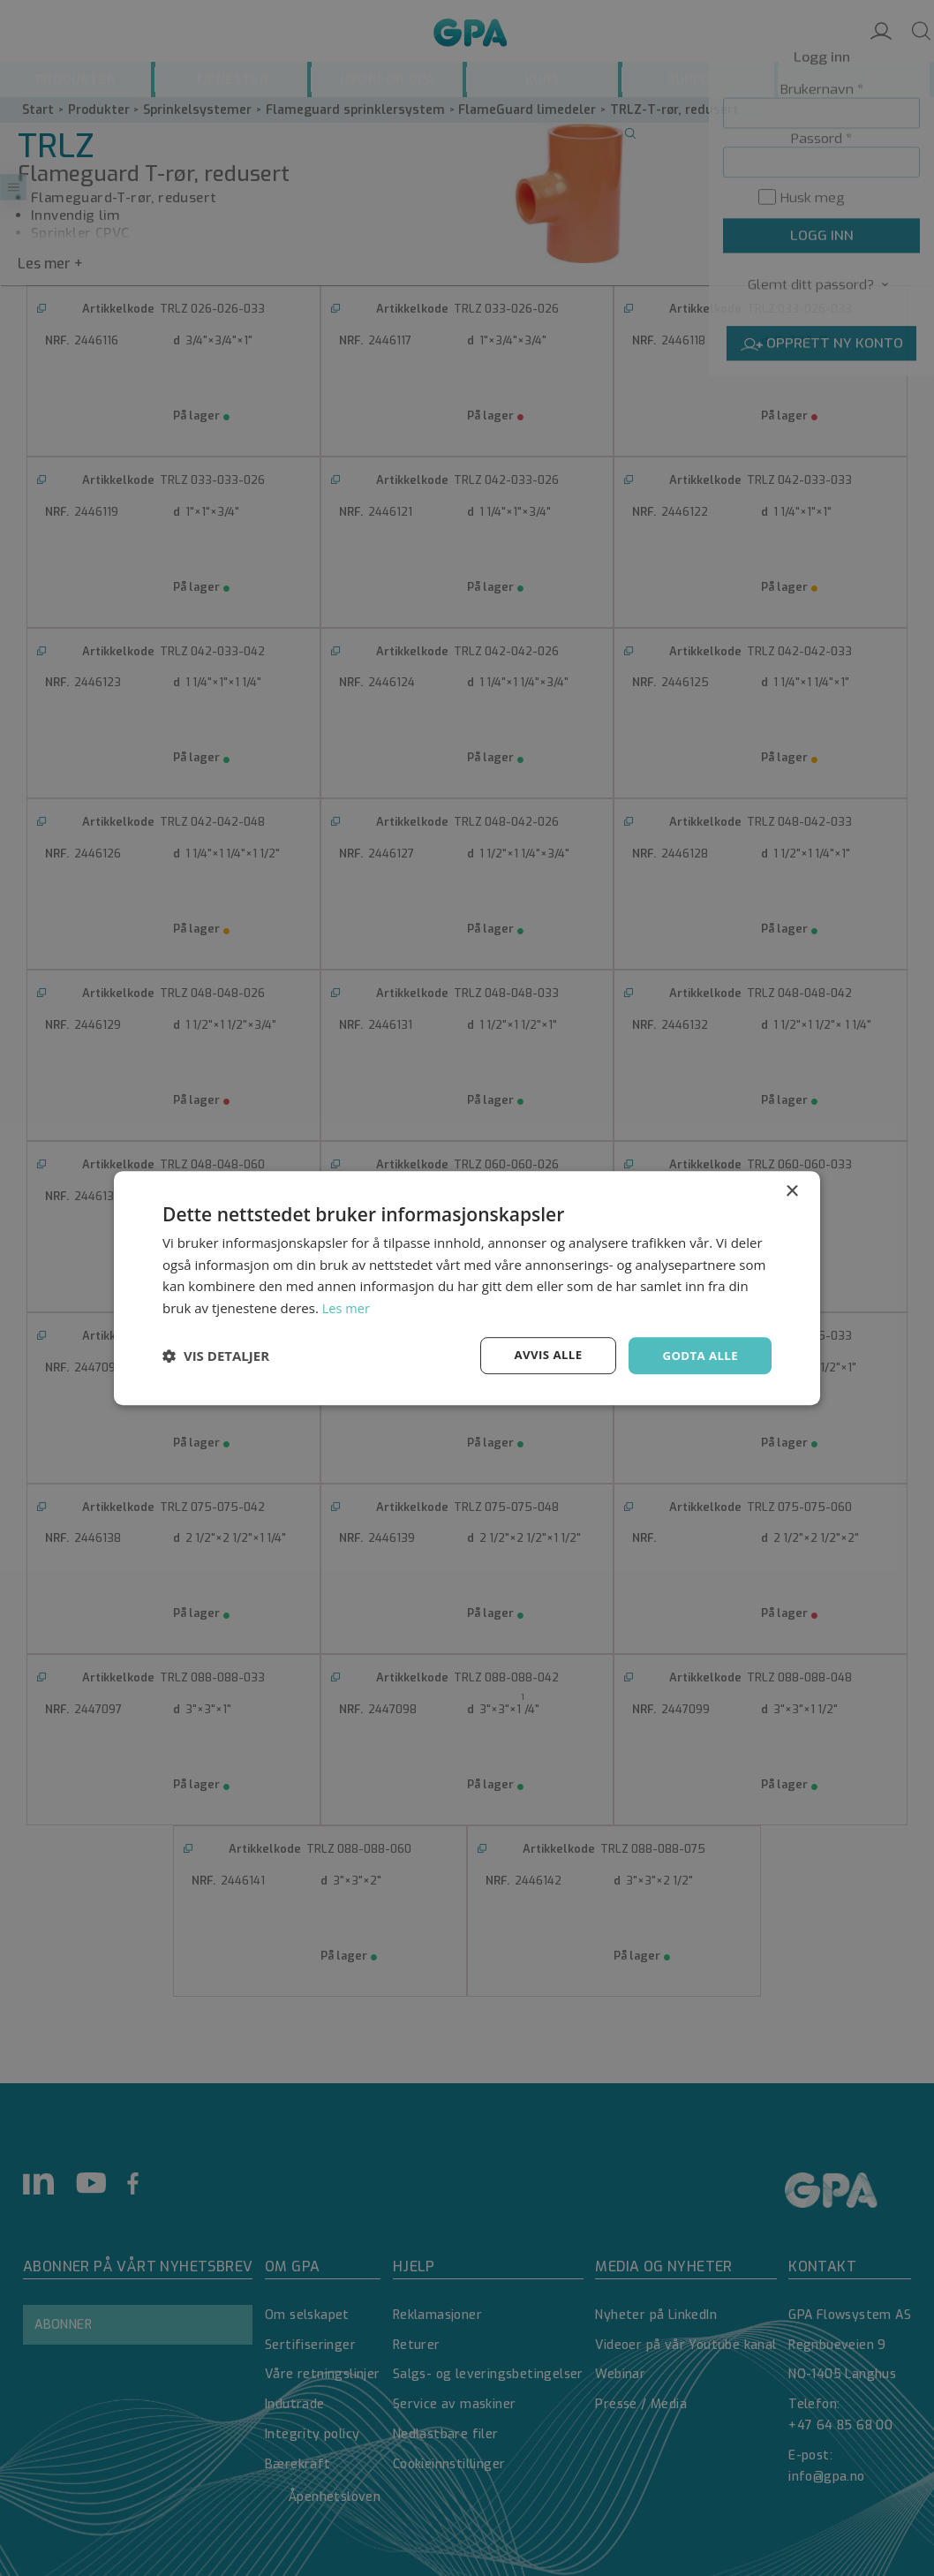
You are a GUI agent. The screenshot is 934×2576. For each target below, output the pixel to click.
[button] (215, 1356)
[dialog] (467, 1288)
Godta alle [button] (698, 1355)
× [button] (791, 1190)
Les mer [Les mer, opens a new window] (347, 1307)
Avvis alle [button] (541, 1355)
